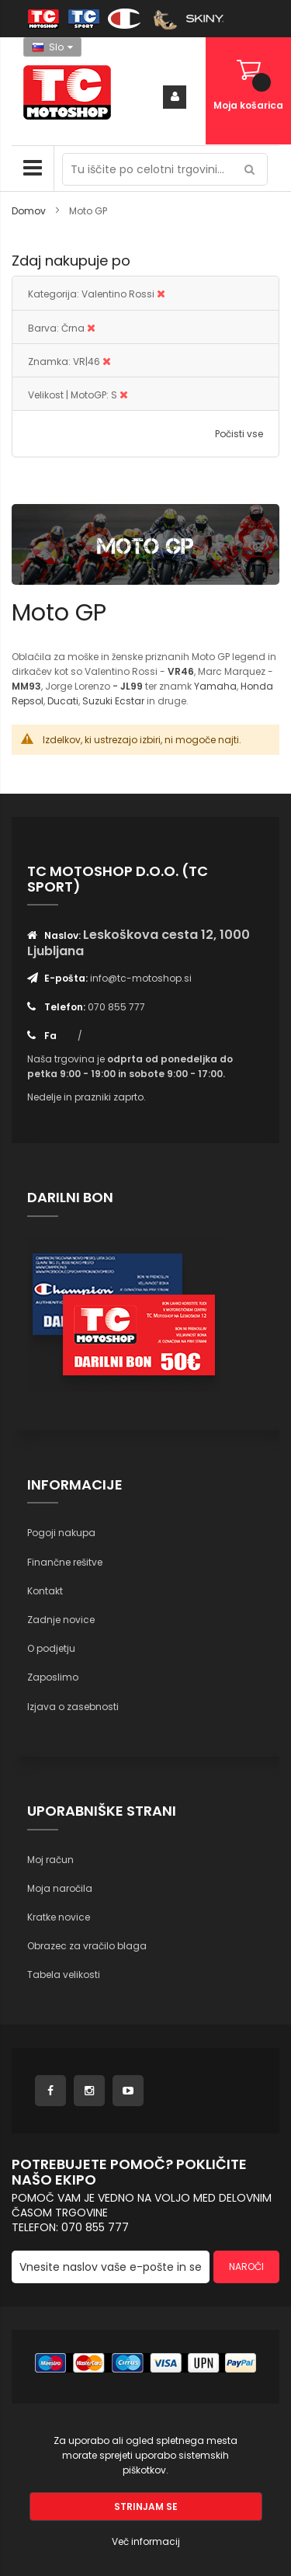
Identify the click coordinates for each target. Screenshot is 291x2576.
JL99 (131, 686)
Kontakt (45, 1590)
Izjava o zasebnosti (73, 1706)
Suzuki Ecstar (113, 700)
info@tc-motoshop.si (141, 978)
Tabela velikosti (63, 1974)
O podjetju (51, 1648)
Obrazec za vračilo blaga (87, 1945)
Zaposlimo (52, 1677)
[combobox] (165, 169)
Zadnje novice (61, 1619)
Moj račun (50, 1859)
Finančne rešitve (64, 1562)
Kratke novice (58, 1917)
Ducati (62, 700)
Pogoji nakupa (61, 1532)
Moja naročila (59, 1888)
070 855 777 (116, 1006)
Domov (30, 210)
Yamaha (215, 686)
